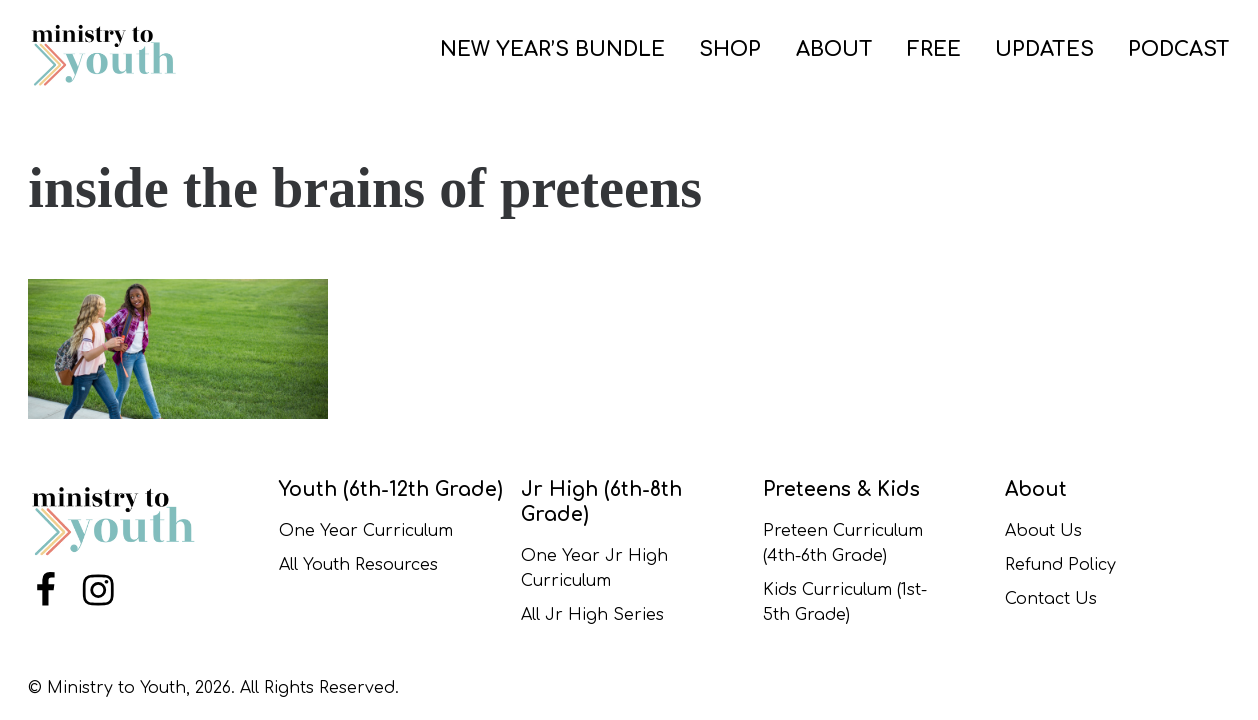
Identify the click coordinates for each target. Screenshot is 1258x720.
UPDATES (1044, 49)
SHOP (730, 49)
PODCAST (1179, 49)
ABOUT (834, 49)
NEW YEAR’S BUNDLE (552, 49)
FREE (934, 49)
